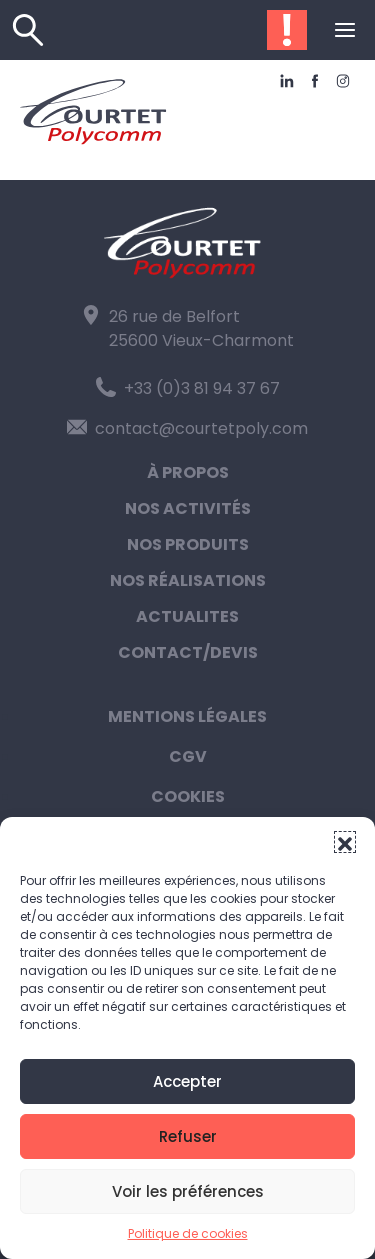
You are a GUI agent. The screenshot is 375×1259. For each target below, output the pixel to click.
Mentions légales (187, 716)
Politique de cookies (188, 1233)
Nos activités (188, 508)
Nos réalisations (188, 580)
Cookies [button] (188, 796)
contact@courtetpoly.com (187, 428)
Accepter (187, 1081)
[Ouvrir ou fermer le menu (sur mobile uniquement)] (345, 30)
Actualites (187, 616)
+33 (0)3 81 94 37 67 (188, 388)
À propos (188, 472)
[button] (345, 842)
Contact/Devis (188, 652)
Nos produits (188, 544)
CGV (188, 756)
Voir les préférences (188, 1191)
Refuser (188, 1136)
